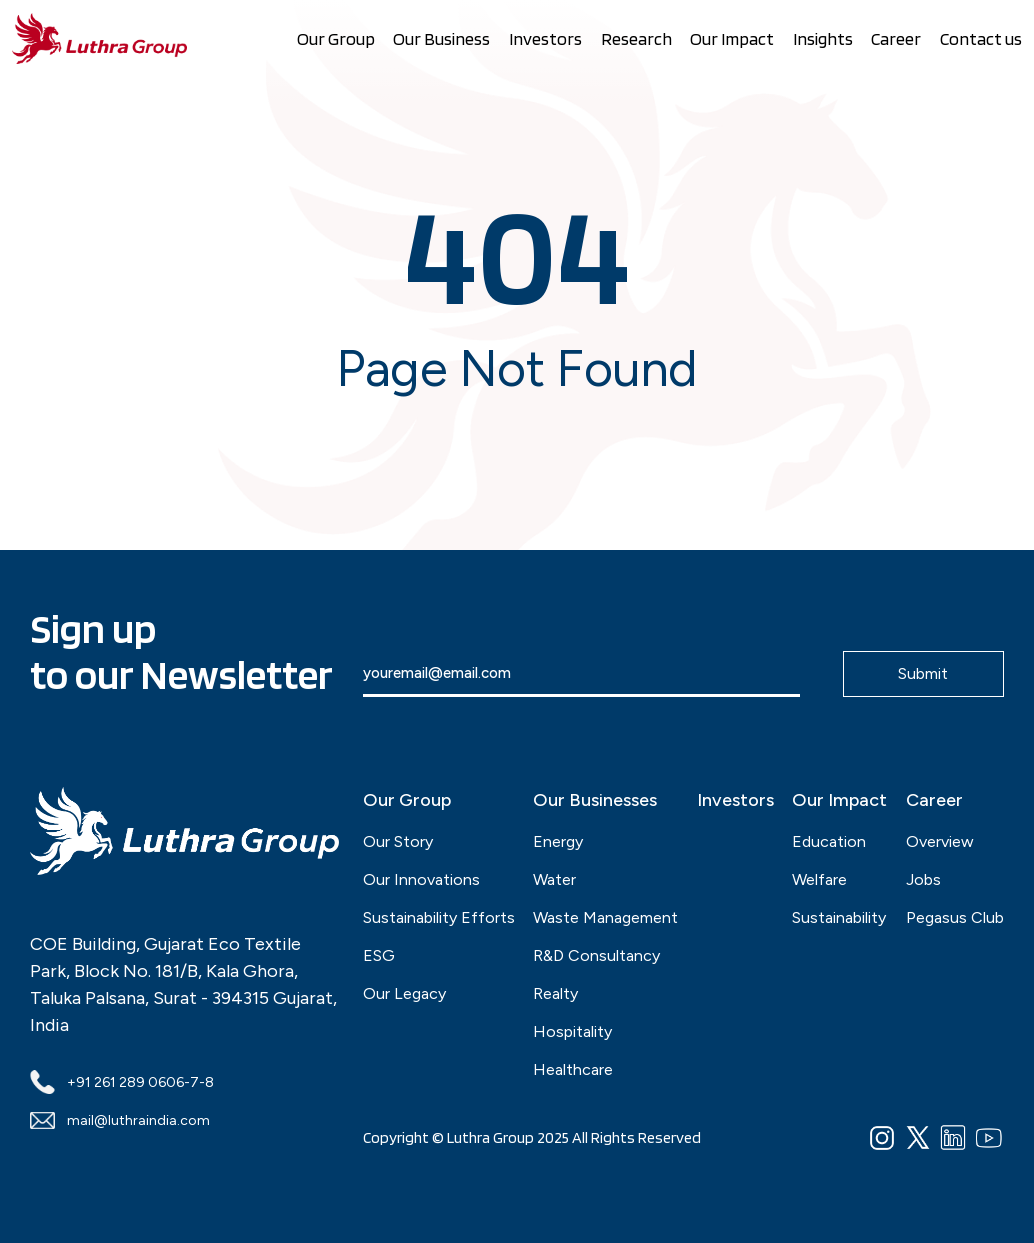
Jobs (923, 879)
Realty (555, 993)
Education (829, 841)
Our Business (441, 38)
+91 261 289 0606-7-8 (122, 1082)
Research (636, 38)
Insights (823, 38)
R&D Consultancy (596, 955)
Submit (923, 673)
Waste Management (605, 917)
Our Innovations (421, 879)
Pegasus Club (955, 917)
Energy (558, 841)
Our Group (336, 38)
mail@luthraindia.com (120, 1120)
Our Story (398, 841)
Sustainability (839, 917)
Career (896, 38)
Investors (545, 38)
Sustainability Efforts (439, 917)
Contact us (981, 38)
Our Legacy (404, 993)
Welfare (819, 879)
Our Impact (732, 38)
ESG (379, 955)
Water (554, 879)
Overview (940, 841)
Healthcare (573, 1069)
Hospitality (572, 1031)
